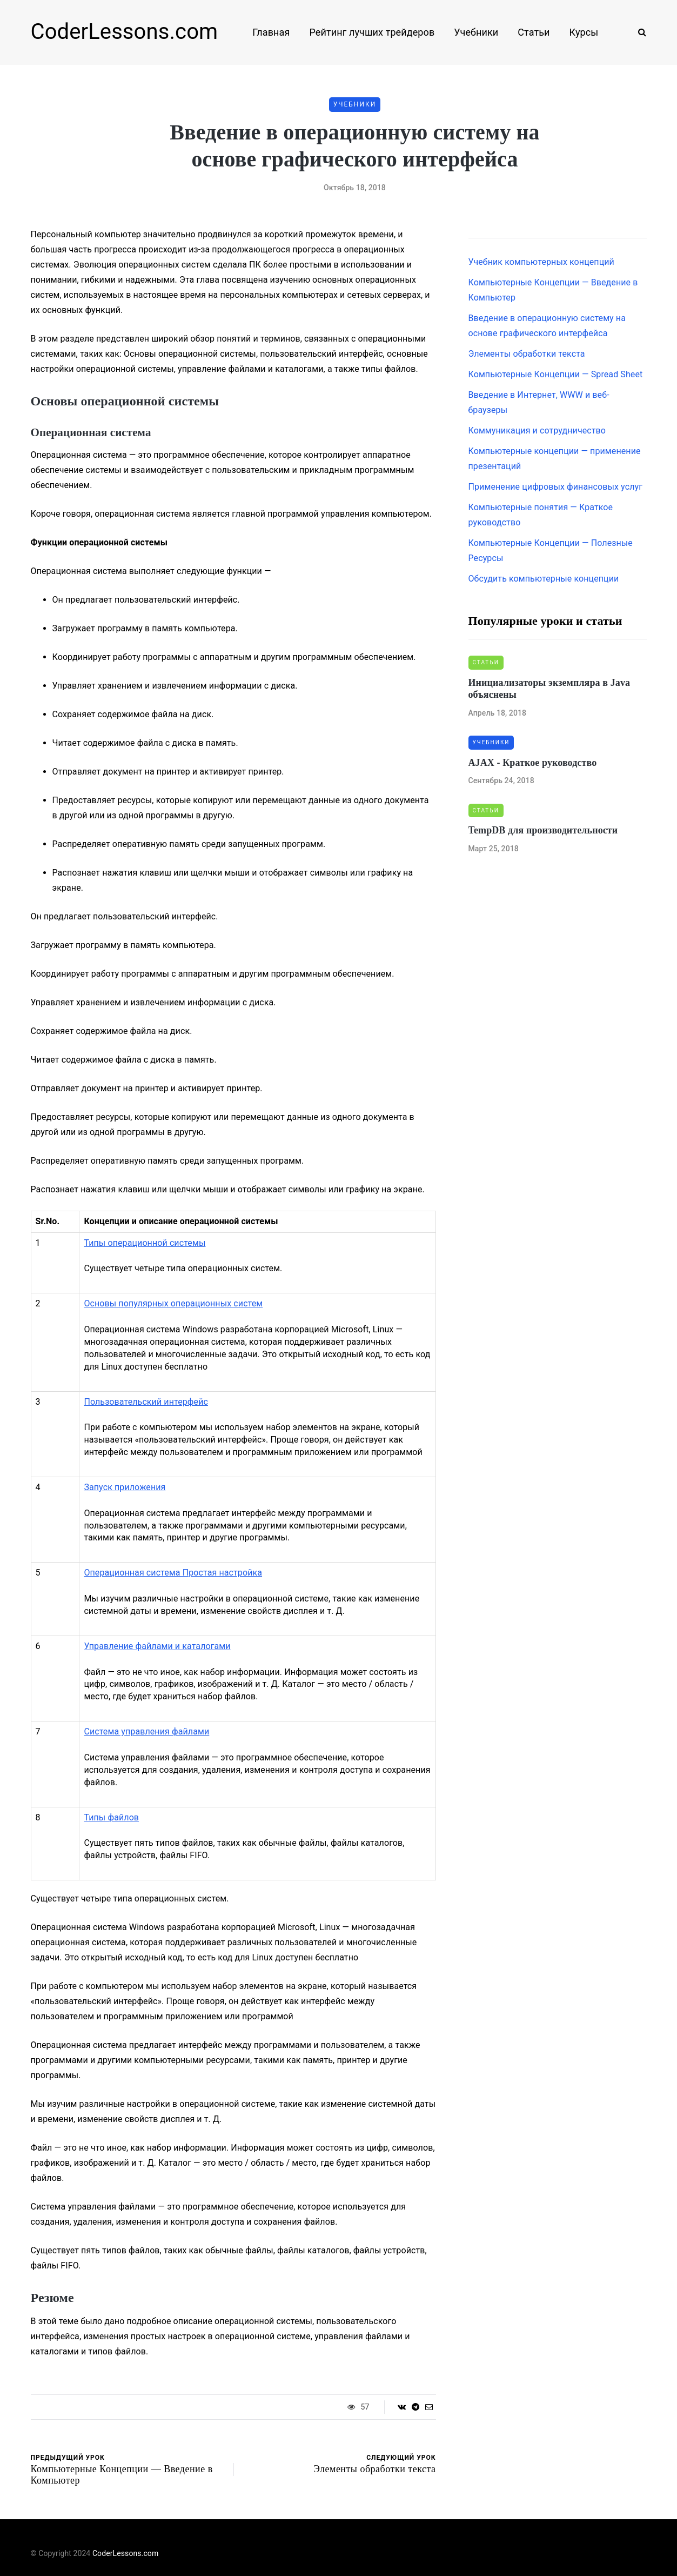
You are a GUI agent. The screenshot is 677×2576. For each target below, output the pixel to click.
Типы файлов (111, 1817)
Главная (271, 32)
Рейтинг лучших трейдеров (371, 32)
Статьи (533, 32)
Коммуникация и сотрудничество (537, 430)
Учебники (476, 32)
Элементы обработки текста (526, 354)
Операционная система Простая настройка (173, 1572)
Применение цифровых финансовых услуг (555, 487)
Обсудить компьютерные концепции (543, 578)
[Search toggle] (638, 32)
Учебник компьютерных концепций (541, 262)
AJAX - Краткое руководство (532, 762)
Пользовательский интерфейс (146, 1402)
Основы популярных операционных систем (173, 1303)
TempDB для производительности (543, 830)
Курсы (584, 32)
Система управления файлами (146, 1731)
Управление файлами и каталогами (157, 1646)
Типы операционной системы (144, 1243)
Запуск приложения (124, 1487)
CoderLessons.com (124, 31)
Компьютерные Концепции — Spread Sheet (555, 374)
